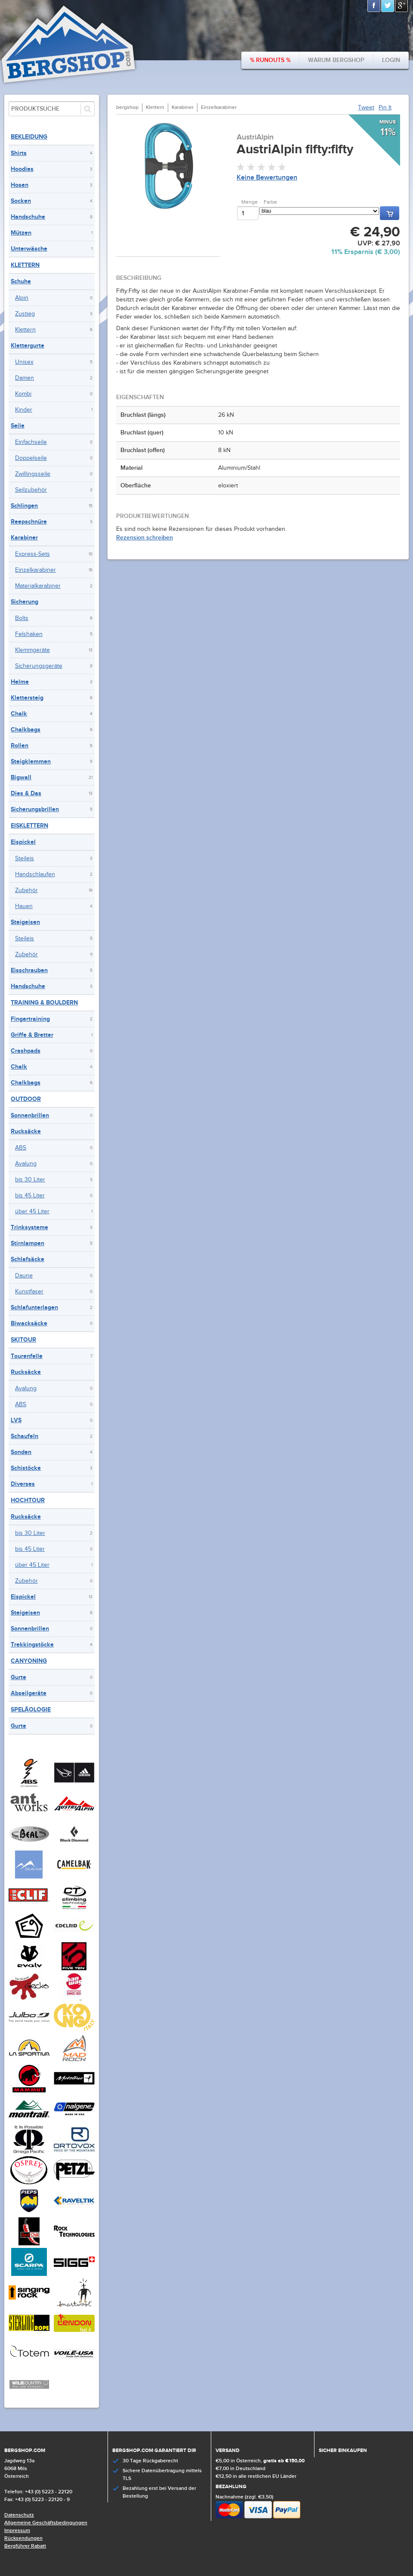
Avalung (26, 1163)
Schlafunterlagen (34, 1307)
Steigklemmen (31, 761)
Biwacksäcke (29, 1323)
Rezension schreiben (144, 537)
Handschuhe (28, 216)
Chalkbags (25, 729)
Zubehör (26, 890)
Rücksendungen (23, 2538)
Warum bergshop (336, 60)
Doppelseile (31, 458)
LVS (16, 1420)
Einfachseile (31, 442)
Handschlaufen (35, 874)
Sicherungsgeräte (38, 666)
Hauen (24, 906)
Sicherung (24, 601)
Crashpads (25, 1050)
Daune (24, 1275)
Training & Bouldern (44, 1002)
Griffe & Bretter (32, 1034)
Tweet (366, 107)
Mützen (21, 232)
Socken (21, 201)
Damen (24, 378)
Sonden (21, 1452)
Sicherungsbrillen (35, 809)
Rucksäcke (26, 1131)
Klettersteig (27, 697)
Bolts (21, 618)
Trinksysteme (29, 1227)
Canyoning (29, 1661)
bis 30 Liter (30, 1179)
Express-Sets (32, 554)
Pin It (385, 107)
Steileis (24, 858)
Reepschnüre (29, 521)
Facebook (374, 6)
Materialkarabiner (38, 586)
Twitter (388, 6)
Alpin (21, 297)
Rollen (19, 745)
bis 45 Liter (30, 1195)
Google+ (402, 6)
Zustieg (25, 313)
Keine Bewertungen (267, 178)
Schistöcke (26, 1468)
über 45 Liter (32, 1211)
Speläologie (31, 1709)
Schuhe (21, 281)
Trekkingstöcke (32, 1644)
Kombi (23, 394)
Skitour (23, 1339)
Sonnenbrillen (30, 1115)
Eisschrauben (29, 970)
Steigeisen (25, 922)
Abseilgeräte (28, 1693)
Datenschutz (19, 2515)
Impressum (17, 2530)
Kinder (23, 409)
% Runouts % (270, 60)
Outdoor (26, 1099)
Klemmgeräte (32, 650)
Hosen (19, 185)
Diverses (23, 1484)
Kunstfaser (29, 1291)
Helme (20, 681)
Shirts (19, 153)
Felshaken (29, 634)
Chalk (19, 713)
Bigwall (21, 777)
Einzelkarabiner (35, 570)
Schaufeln (24, 1436)
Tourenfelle (27, 1356)
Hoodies (22, 169)
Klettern (25, 265)
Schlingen (24, 505)
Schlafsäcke (27, 1259)
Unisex (24, 362)
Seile (18, 425)
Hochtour (28, 1500)
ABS (20, 1147)
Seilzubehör (31, 490)
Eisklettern (29, 825)
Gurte (18, 1677)
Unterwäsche (29, 248)
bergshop (127, 107)
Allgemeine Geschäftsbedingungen (45, 2523)
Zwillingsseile (32, 474)
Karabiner (24, 537)
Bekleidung (29, 136)
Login (391, 60)
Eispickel (23, 842)
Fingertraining (30, 1019)
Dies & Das (26, 793)
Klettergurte (27, 345)
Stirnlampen (27, 1243)
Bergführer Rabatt (25, 2546)
